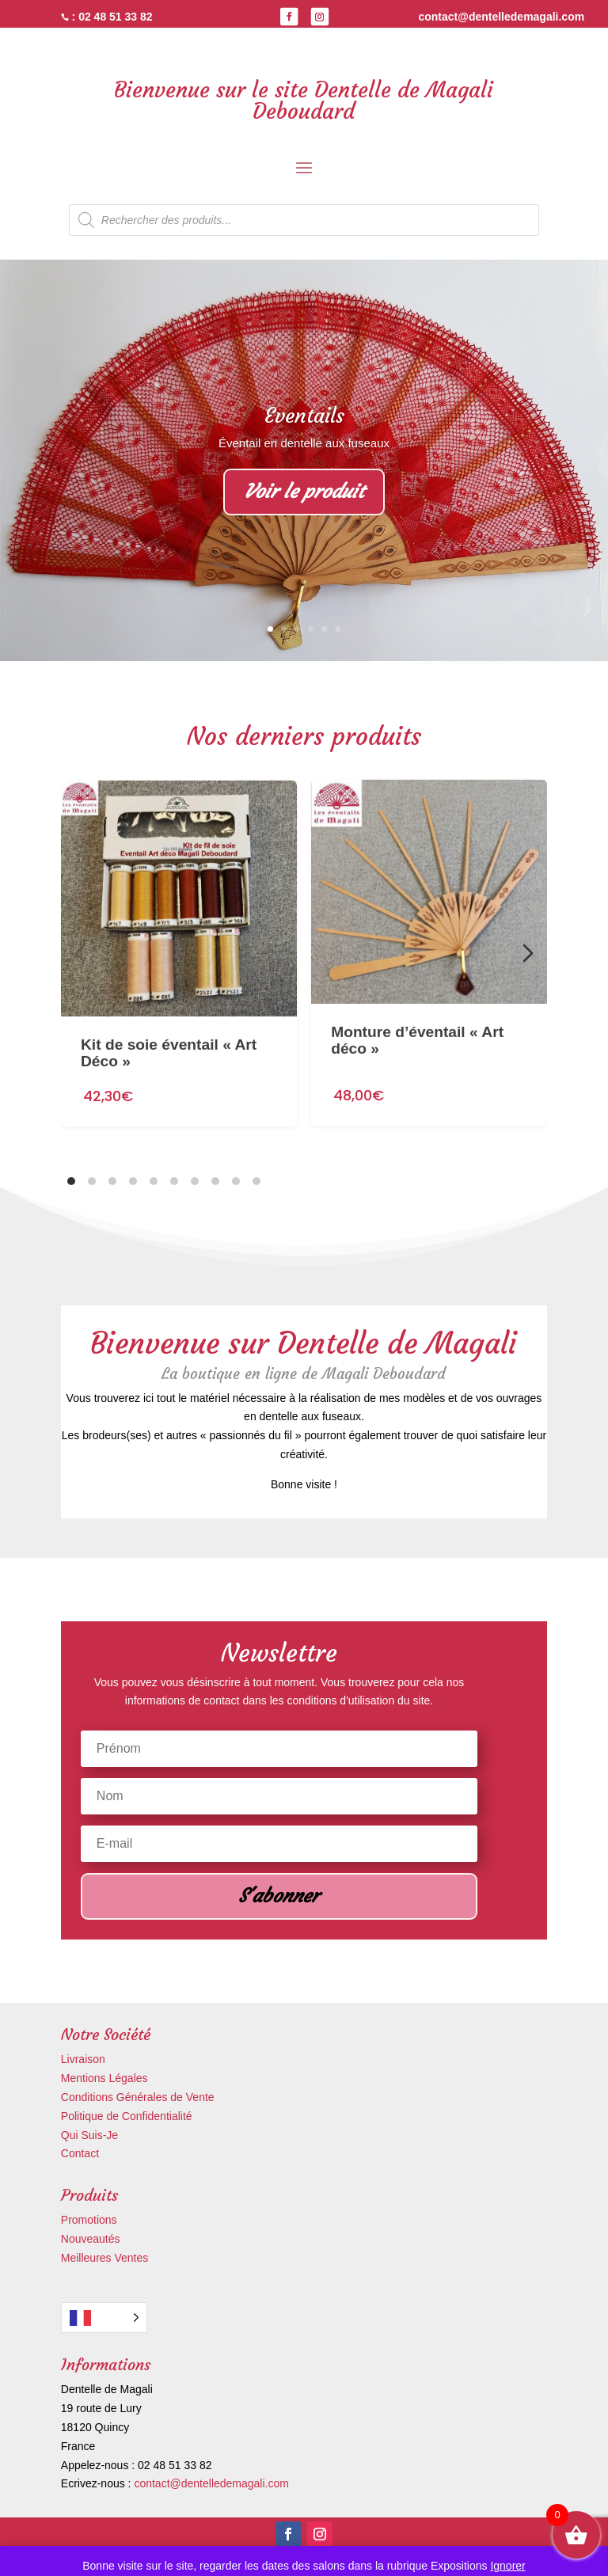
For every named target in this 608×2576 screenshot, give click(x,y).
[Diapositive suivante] (528, 953)
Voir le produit (304, 495)
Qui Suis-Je (89, 2135)
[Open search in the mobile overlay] (304, 220)
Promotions (89, 2219)
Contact (80, 2153)
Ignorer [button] (507, 2565)
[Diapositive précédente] (80, 953)
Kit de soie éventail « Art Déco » (168, 1025)
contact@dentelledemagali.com (211, 2483)
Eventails (304, 418)
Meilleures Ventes (105, 2257)
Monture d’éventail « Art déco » (417, 996)
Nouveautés (90, 2238)
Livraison (83, 2059)
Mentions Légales (104, 2078)
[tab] (71, 1181)
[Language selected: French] (104, 2317)
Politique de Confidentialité (126, 2116)
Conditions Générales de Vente (138, 2097)
